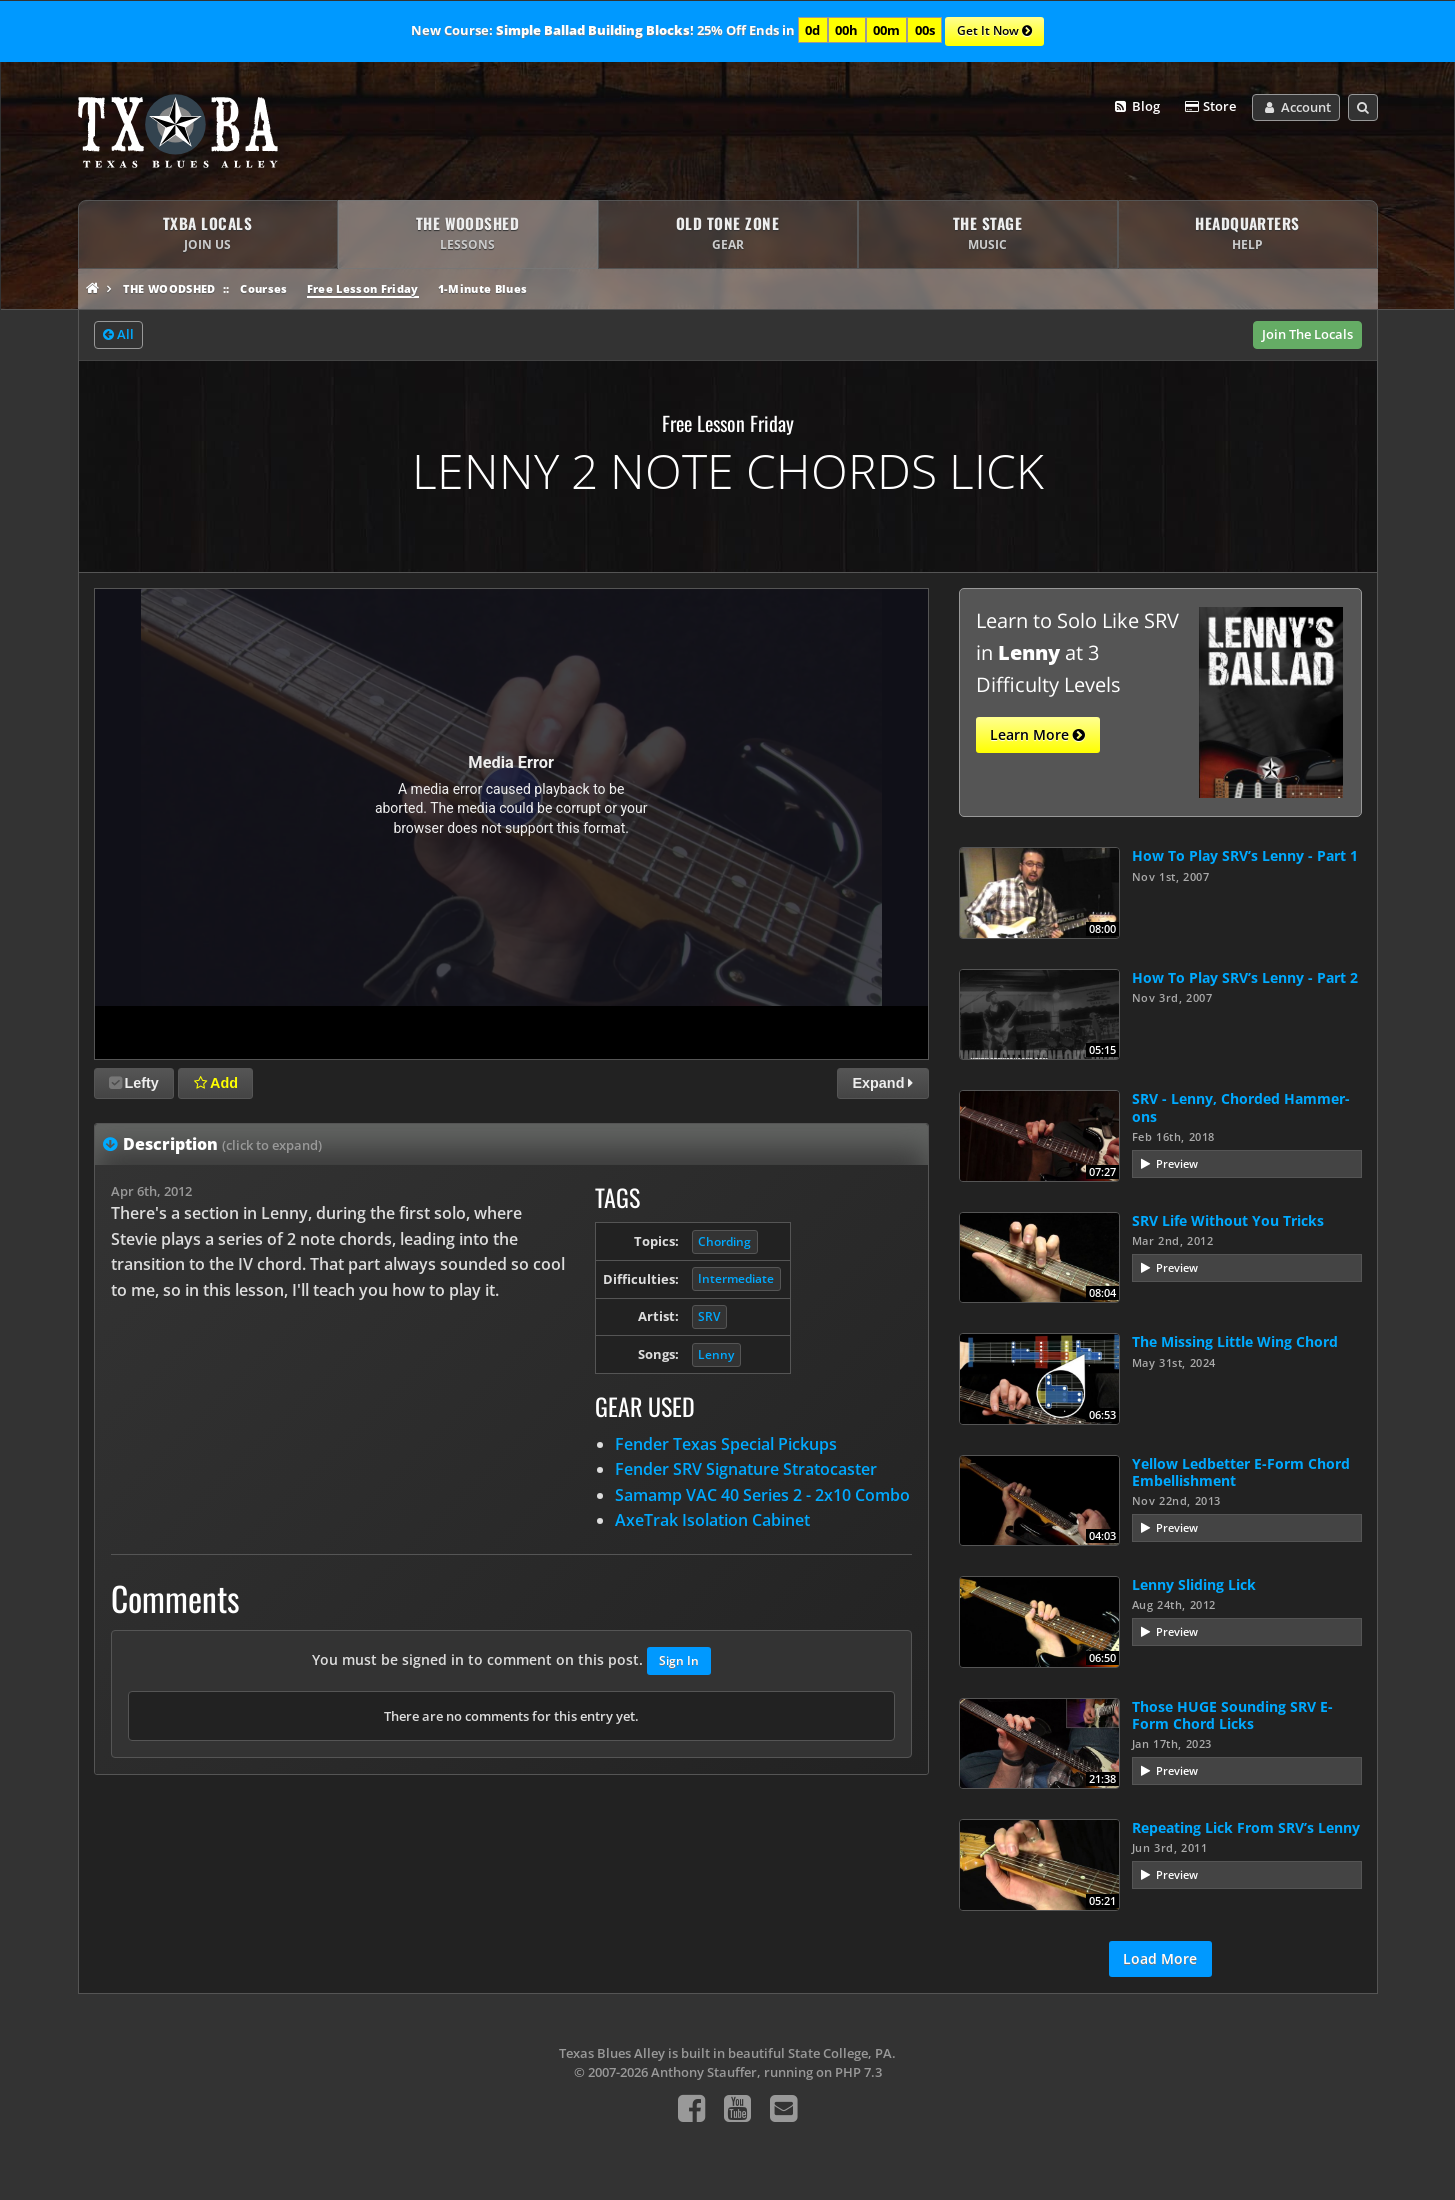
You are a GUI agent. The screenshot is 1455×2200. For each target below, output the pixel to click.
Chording (724, 1241)
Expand (882, 1083)
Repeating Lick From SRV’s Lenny (1246, 1827)
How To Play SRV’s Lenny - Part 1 (1245, 855)
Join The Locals (1307, 334)
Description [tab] (222, 1144)
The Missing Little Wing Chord (1235, 1341)
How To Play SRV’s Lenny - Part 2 (1245, 977)
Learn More (1037, 735)
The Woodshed (169, 288)
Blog (1135, 107)
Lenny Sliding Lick (1194, 1584)
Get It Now (994, 32)
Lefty (134, 1083)
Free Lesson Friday (363, 288)
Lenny (716, 1354)
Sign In (679, 1660)
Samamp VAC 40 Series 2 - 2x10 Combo (762, 1495)
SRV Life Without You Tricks (1228, 1220)
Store (1210, 107)
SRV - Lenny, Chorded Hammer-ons (1241, 1107)
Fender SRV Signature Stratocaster (746, 1469)
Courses (263, 288)
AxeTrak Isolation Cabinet (712, 1520)
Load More (1160, 1958)
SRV (709, 1316)
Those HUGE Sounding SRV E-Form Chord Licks (1232, 1715)
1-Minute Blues (483, 288)
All (118, 335)
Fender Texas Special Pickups (726, 1444)
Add (216, 1083)
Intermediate (736, 1278)
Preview (1177, 1163)
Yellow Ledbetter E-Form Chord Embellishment (1241, 1472)
